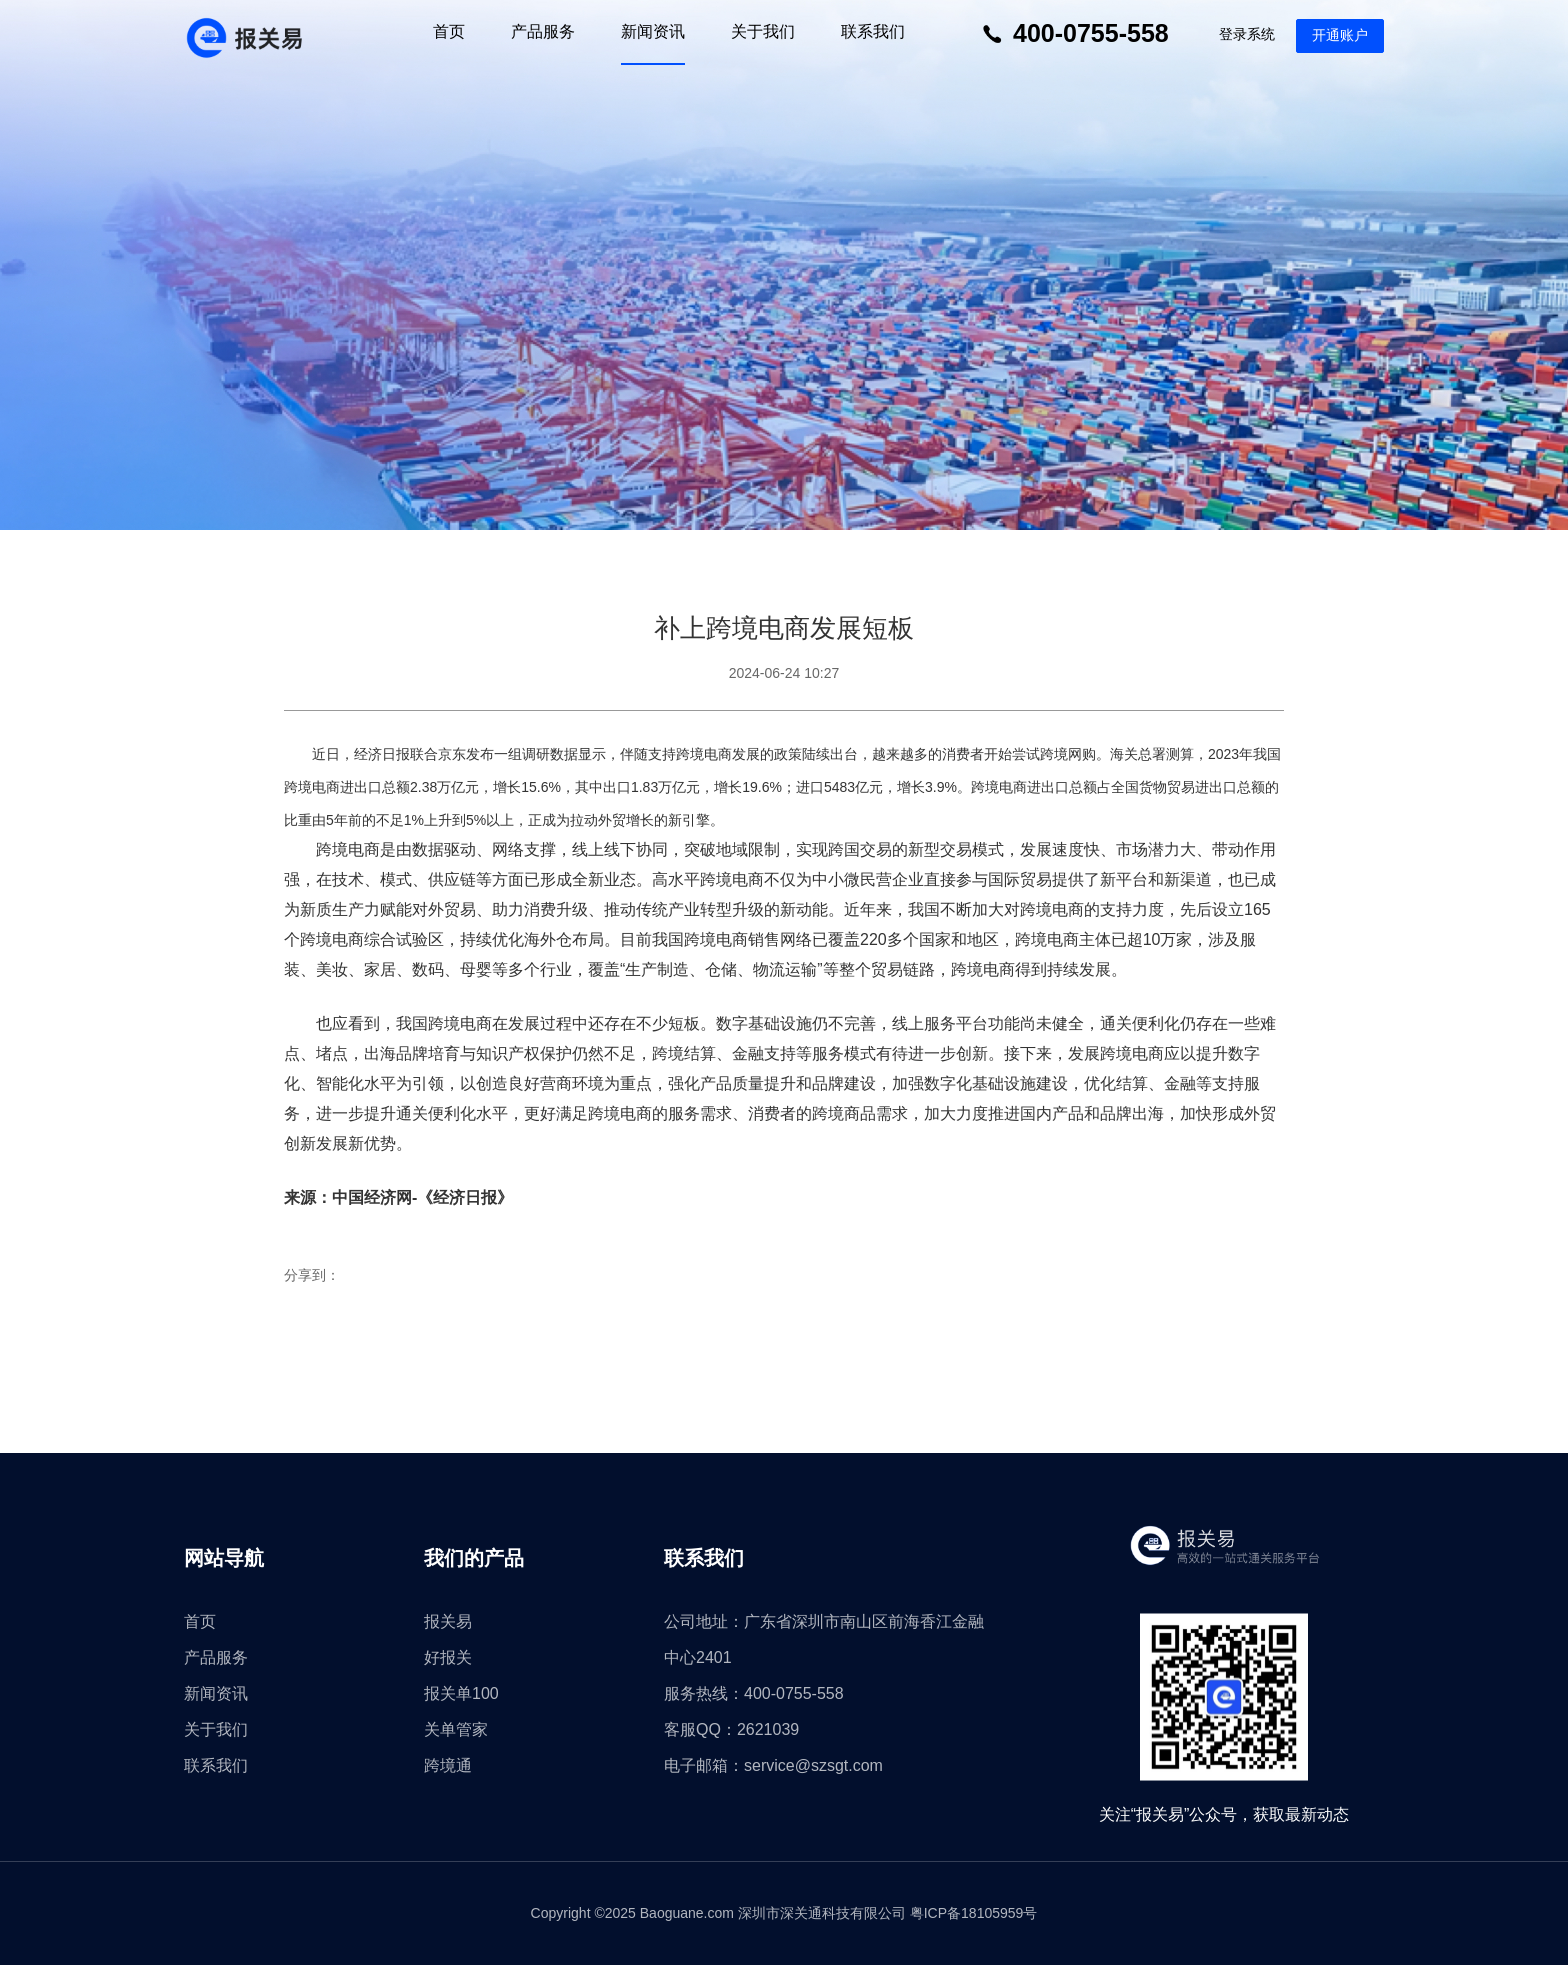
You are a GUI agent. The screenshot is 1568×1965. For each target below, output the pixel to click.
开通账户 (1340, 35)
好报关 (448, 1657)
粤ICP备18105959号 (974, 1913)
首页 (449, 31)
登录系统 (1247, 34)
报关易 (448, 1621)
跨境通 (448, 1765)
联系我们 (873, 31)
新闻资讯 (653, 31)
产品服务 (543, 31)
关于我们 (763, 31)
